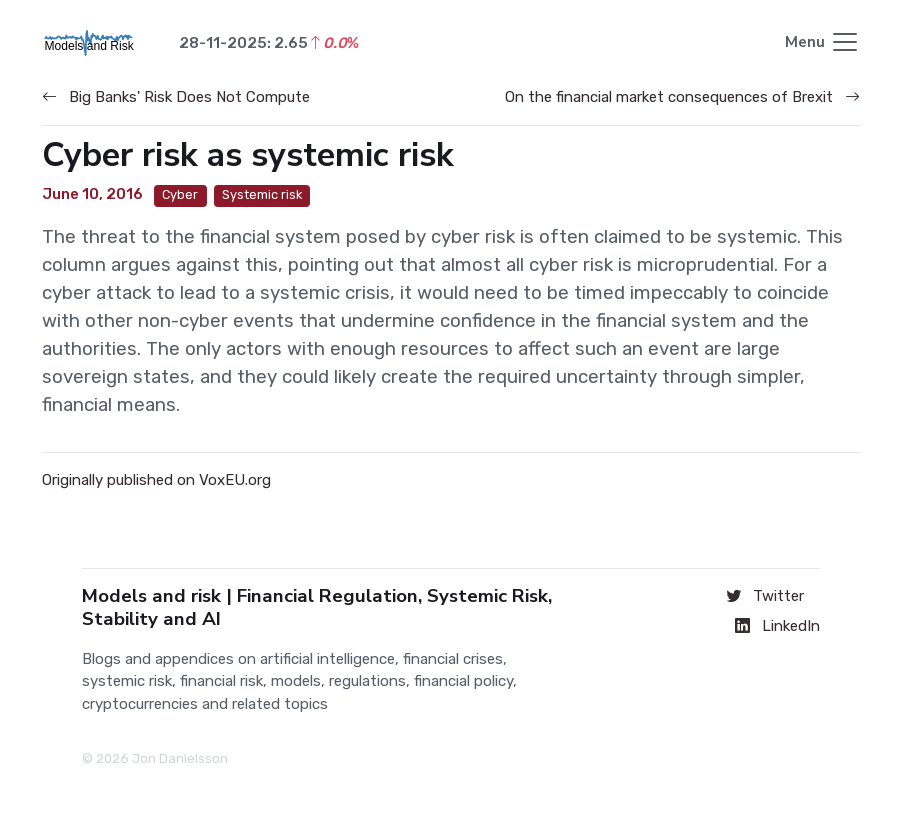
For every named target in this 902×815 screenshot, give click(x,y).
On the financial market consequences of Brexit (682, 97)
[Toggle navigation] (822, 43)
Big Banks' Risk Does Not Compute (176, 97)
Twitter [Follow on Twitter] (765, 596)
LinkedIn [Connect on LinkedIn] (777, 626)
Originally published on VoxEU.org (156, 480)
